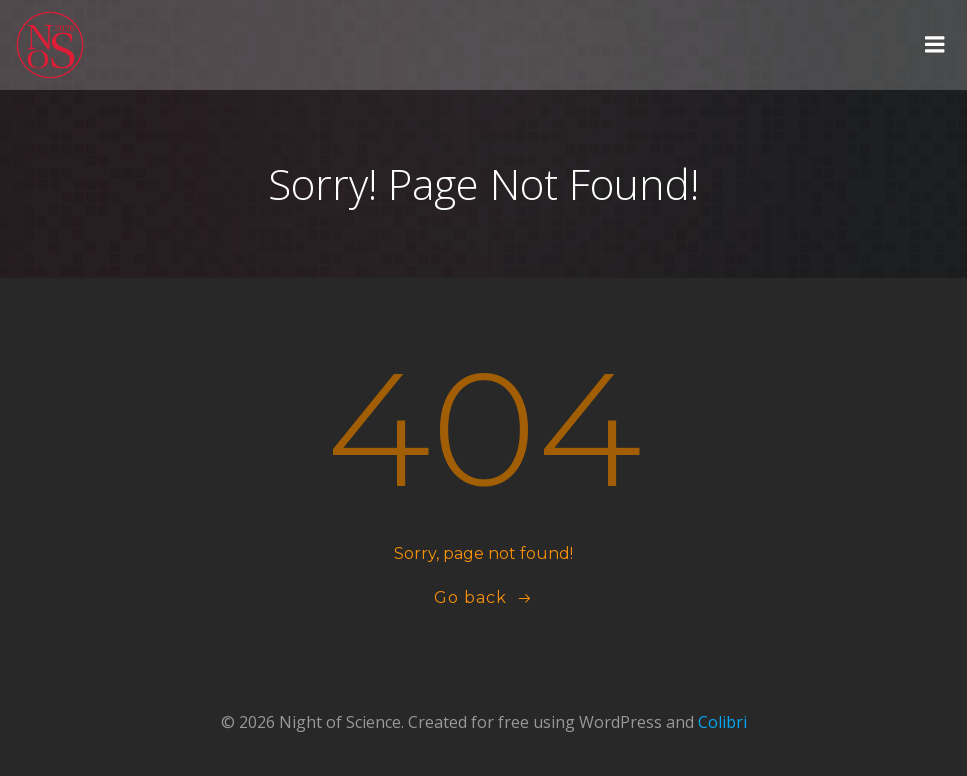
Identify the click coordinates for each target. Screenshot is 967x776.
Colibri (722, 722)
